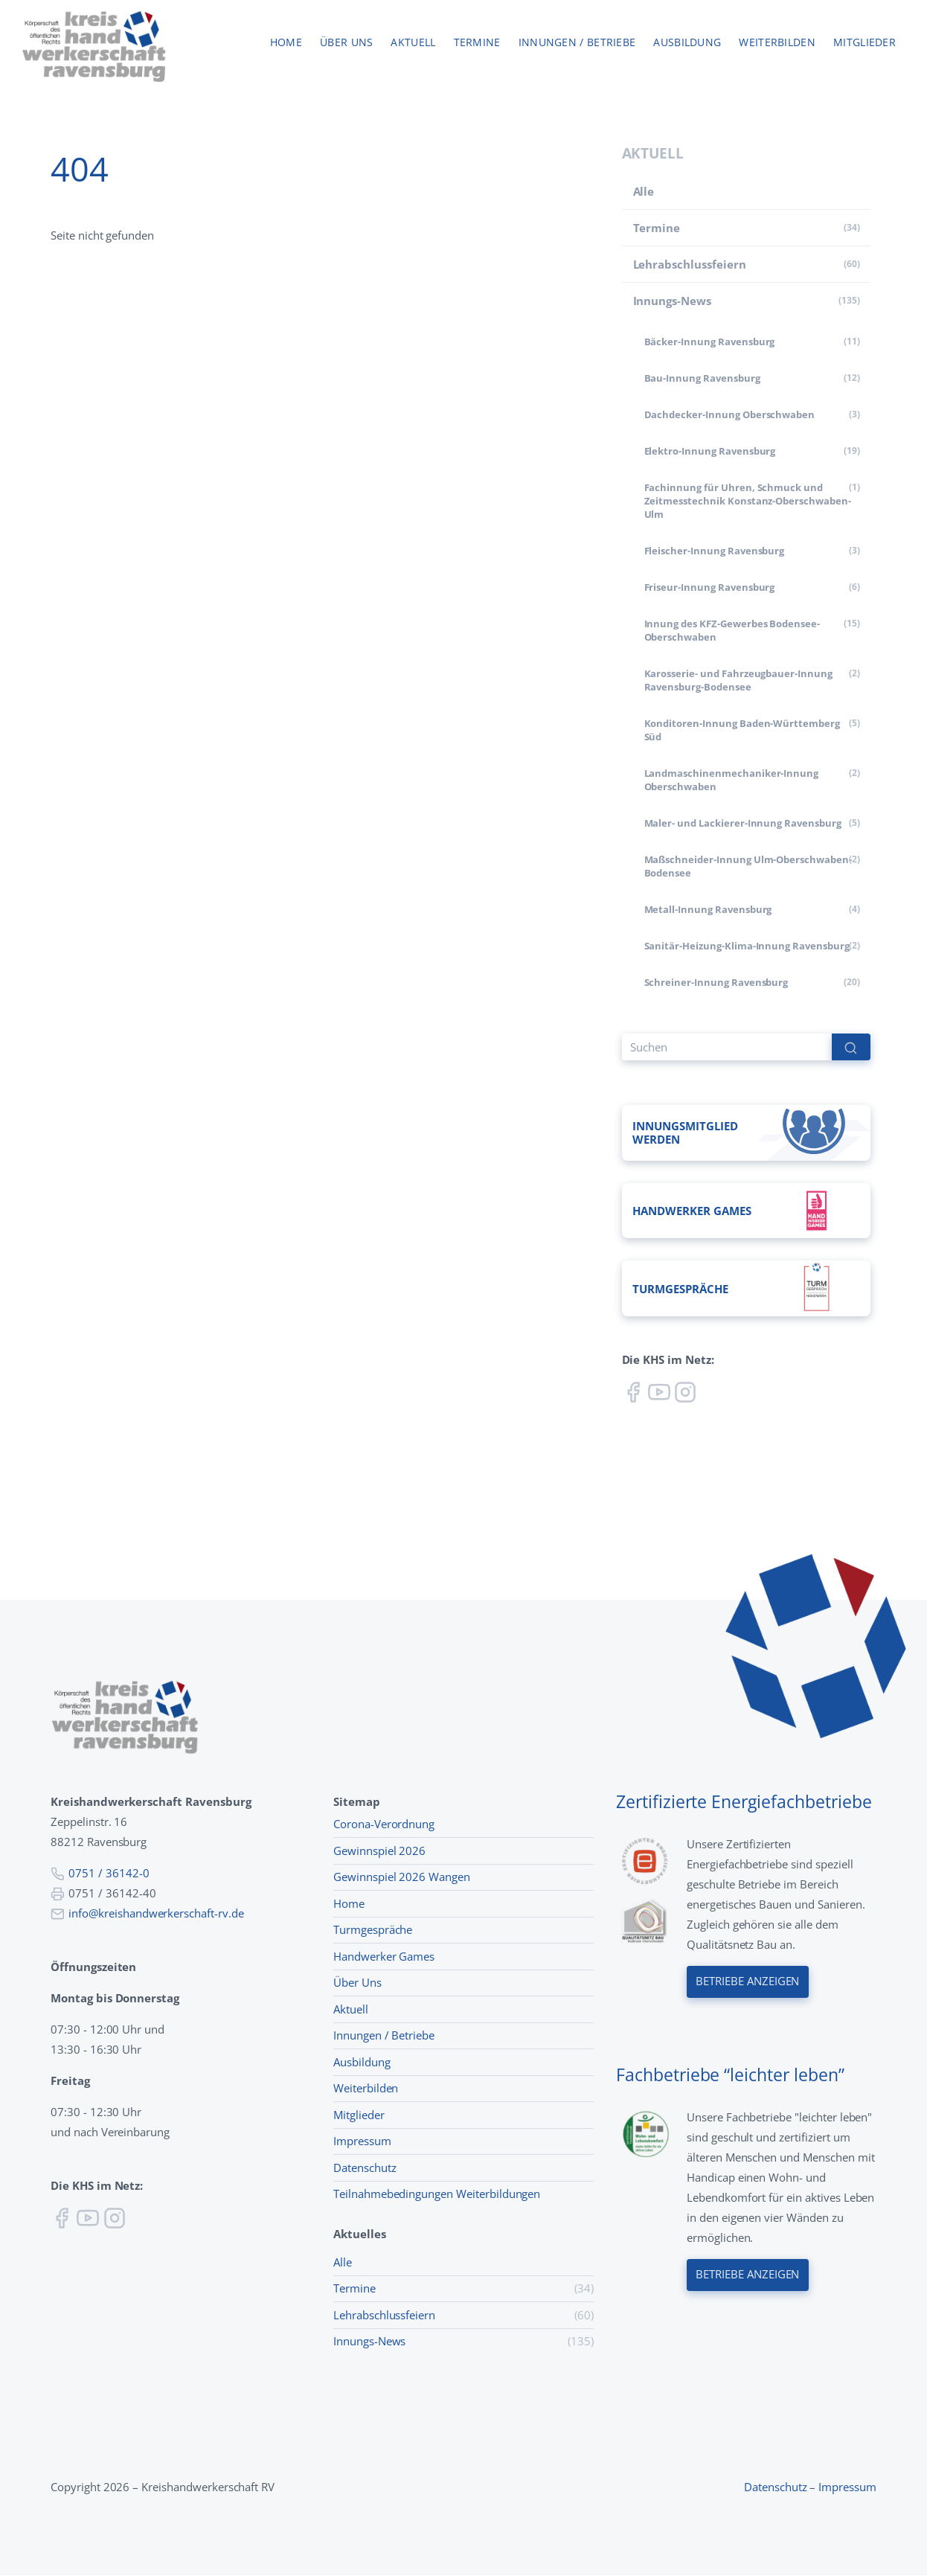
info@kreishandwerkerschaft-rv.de (156, 1913)
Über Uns (357, 1983)
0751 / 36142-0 (108, 1872)
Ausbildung (687, 42)
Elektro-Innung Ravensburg (710, 451)
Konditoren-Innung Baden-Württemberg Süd (742, 730)
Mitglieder (864, 42)
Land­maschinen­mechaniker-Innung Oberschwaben (731, 779)
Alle (644, 191)
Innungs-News (672, 300)
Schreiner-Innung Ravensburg (716, 982)
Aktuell (413, 42)
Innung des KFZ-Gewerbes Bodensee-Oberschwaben (732, 630)
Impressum (362, 2141)
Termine (477, 42)
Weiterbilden (777, 42)
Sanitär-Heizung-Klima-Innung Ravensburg (747, 945)
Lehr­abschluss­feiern (689, 264)
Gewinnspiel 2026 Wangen (401, 1877)
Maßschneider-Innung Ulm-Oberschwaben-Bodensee (748, 866)
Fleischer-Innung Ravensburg (714, 550)
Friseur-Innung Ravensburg (709, 587)
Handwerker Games (383, 1956)
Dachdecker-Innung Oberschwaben (729, 414)
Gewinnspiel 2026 (379, 1850)
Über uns (346, 42)
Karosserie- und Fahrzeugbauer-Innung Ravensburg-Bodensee (738, 680)
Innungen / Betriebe (577, 42)
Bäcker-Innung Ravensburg (709, 341)
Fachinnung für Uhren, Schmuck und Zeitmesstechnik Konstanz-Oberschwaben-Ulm (747, 501)
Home (286, 42)
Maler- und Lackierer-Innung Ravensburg (742, 823)
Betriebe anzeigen (747, 1982)
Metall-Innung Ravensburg (708, 909)
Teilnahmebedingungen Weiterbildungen (436, 2194)
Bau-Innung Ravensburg (702, 378)
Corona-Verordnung (383, 1824)
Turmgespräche (372, 1930)
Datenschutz (365, 2167)
